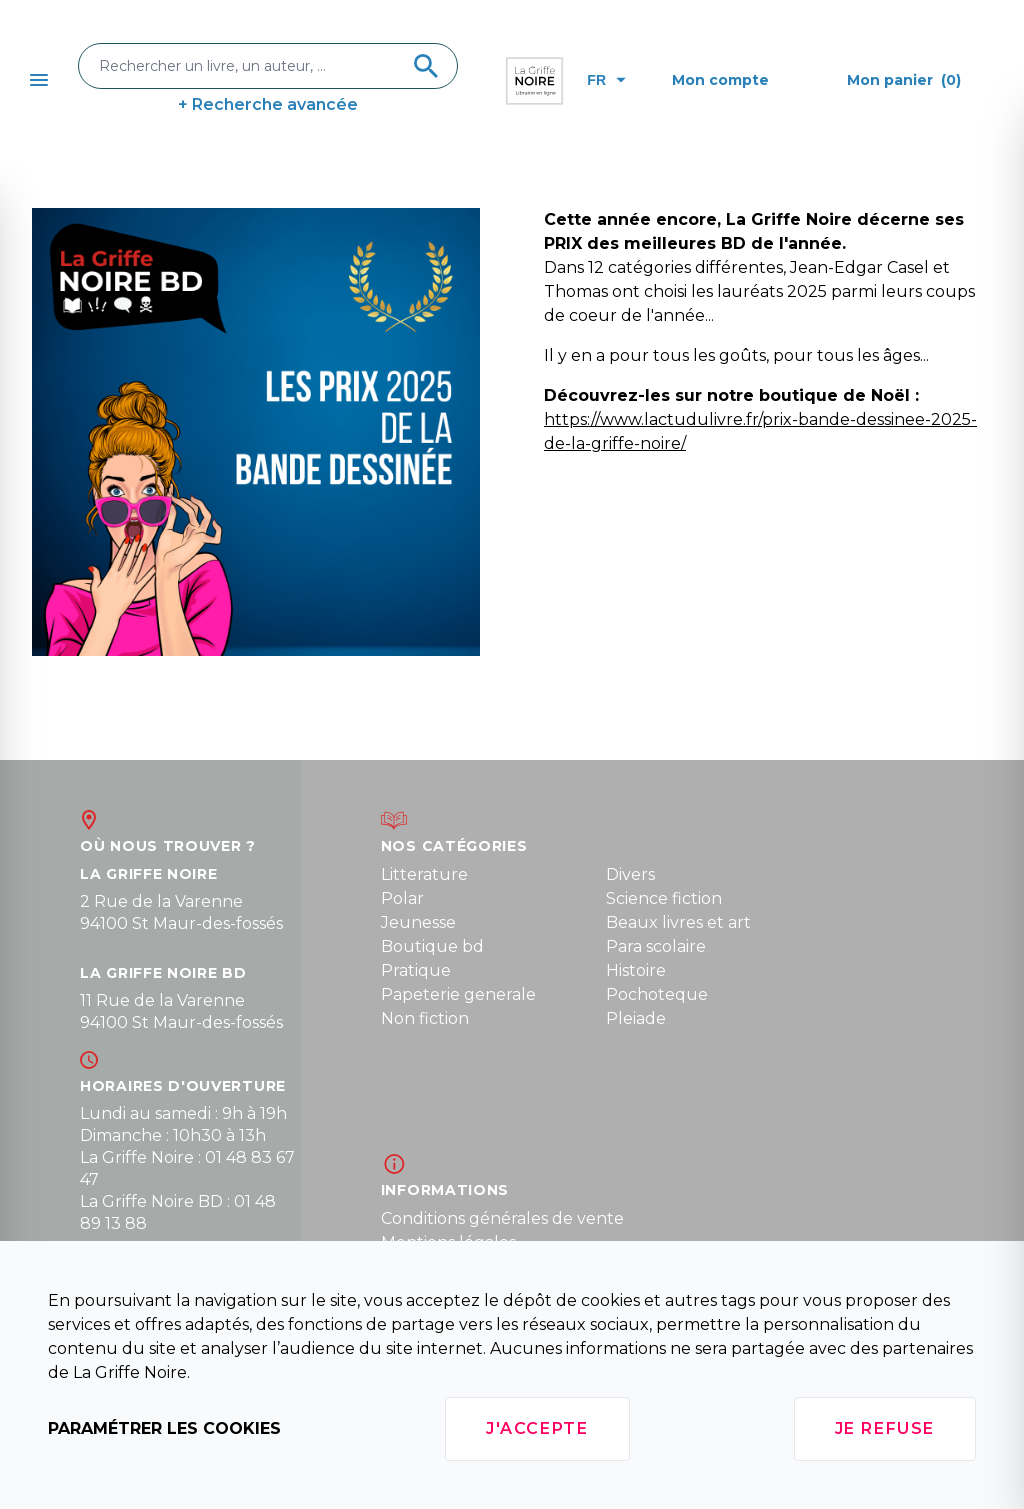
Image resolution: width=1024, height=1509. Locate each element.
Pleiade (636, 1018)
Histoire (636, 970)
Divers (630, 874)
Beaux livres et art (678, 922)
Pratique (416, 970)
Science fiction (664, 898)
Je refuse (885, 1428)
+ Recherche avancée (268, 104)
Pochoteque (657, 994)
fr (606, 80)
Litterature (424, 874)
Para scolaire (656, 946)
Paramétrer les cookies (164, 1428)
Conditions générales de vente (502, 1218)
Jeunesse (418, 922)
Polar (402, 898)
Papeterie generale (458, 994)
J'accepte (537, 1428)
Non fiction (425, 1018)
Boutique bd (432, 946)
